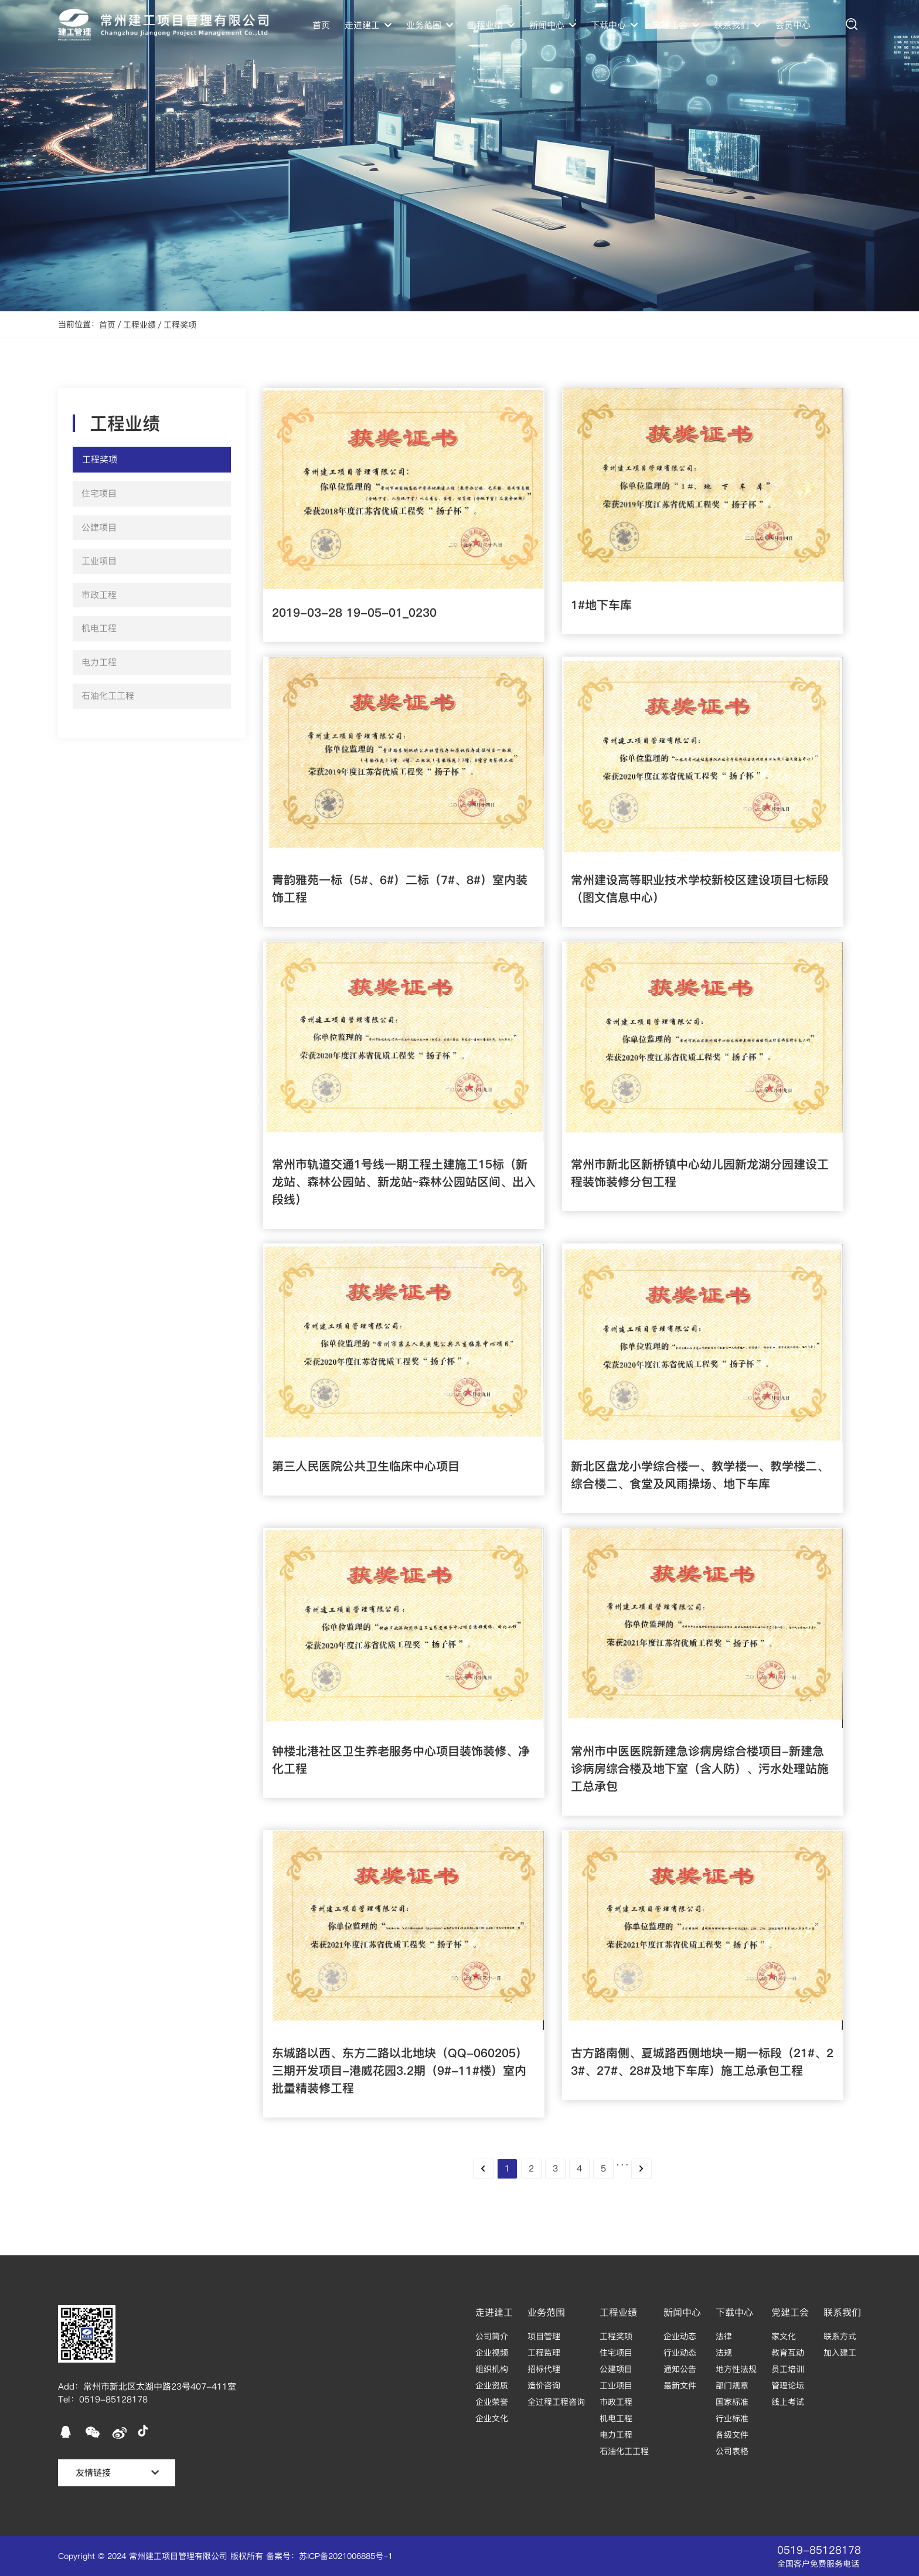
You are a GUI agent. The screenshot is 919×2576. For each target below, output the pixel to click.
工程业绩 (139, 325)
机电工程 (616, 2418)
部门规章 (732, 2385)
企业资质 (491, 2385)
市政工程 (616, 2402)
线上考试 (787, 2402)
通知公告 (679, 2369)
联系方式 (839, 2336)
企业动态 (679, 2336)
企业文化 (491, 2418)
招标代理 (543, 2369)
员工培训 (787, 2369)
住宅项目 (616, 2352)
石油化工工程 (624, 2451)
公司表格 (732, 2451)
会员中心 (793, 25)
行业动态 (679, 2352)
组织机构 (491, 2369)
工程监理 (543, 2352)
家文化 (783, 2336)
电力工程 (616, 2435)
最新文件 (679, 2385)
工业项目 (616, 2385)
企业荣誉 (491, 2402)
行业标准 (732, 2418)
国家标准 (732, 2402)
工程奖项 (180, 325)
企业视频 (491, 2352)
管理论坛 (787, 2385)
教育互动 (787, 2352)
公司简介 (491, 2336)
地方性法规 (736, 2369)
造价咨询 (543, 2385)
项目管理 (543, 2336)
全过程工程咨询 (556, 2402)
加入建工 (839, 2352)
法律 (724, 2336)
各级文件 (732, 2435)
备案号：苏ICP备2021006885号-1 (329, 2556)
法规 (724, 2352)
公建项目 (616, 2369)
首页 (321, 25)
